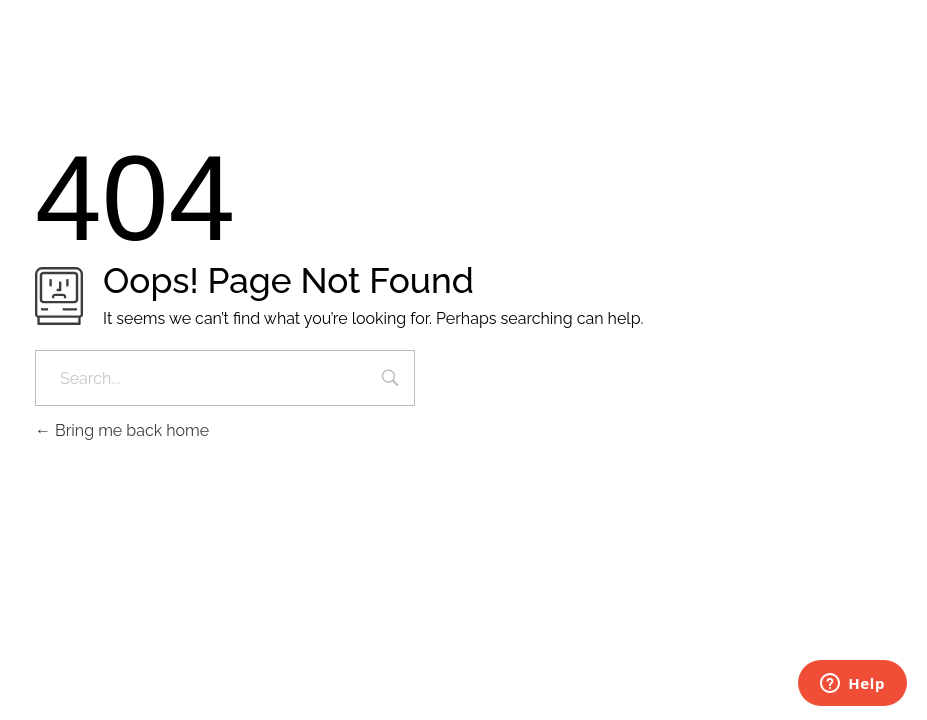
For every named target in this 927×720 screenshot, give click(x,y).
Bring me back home (122, 430)
